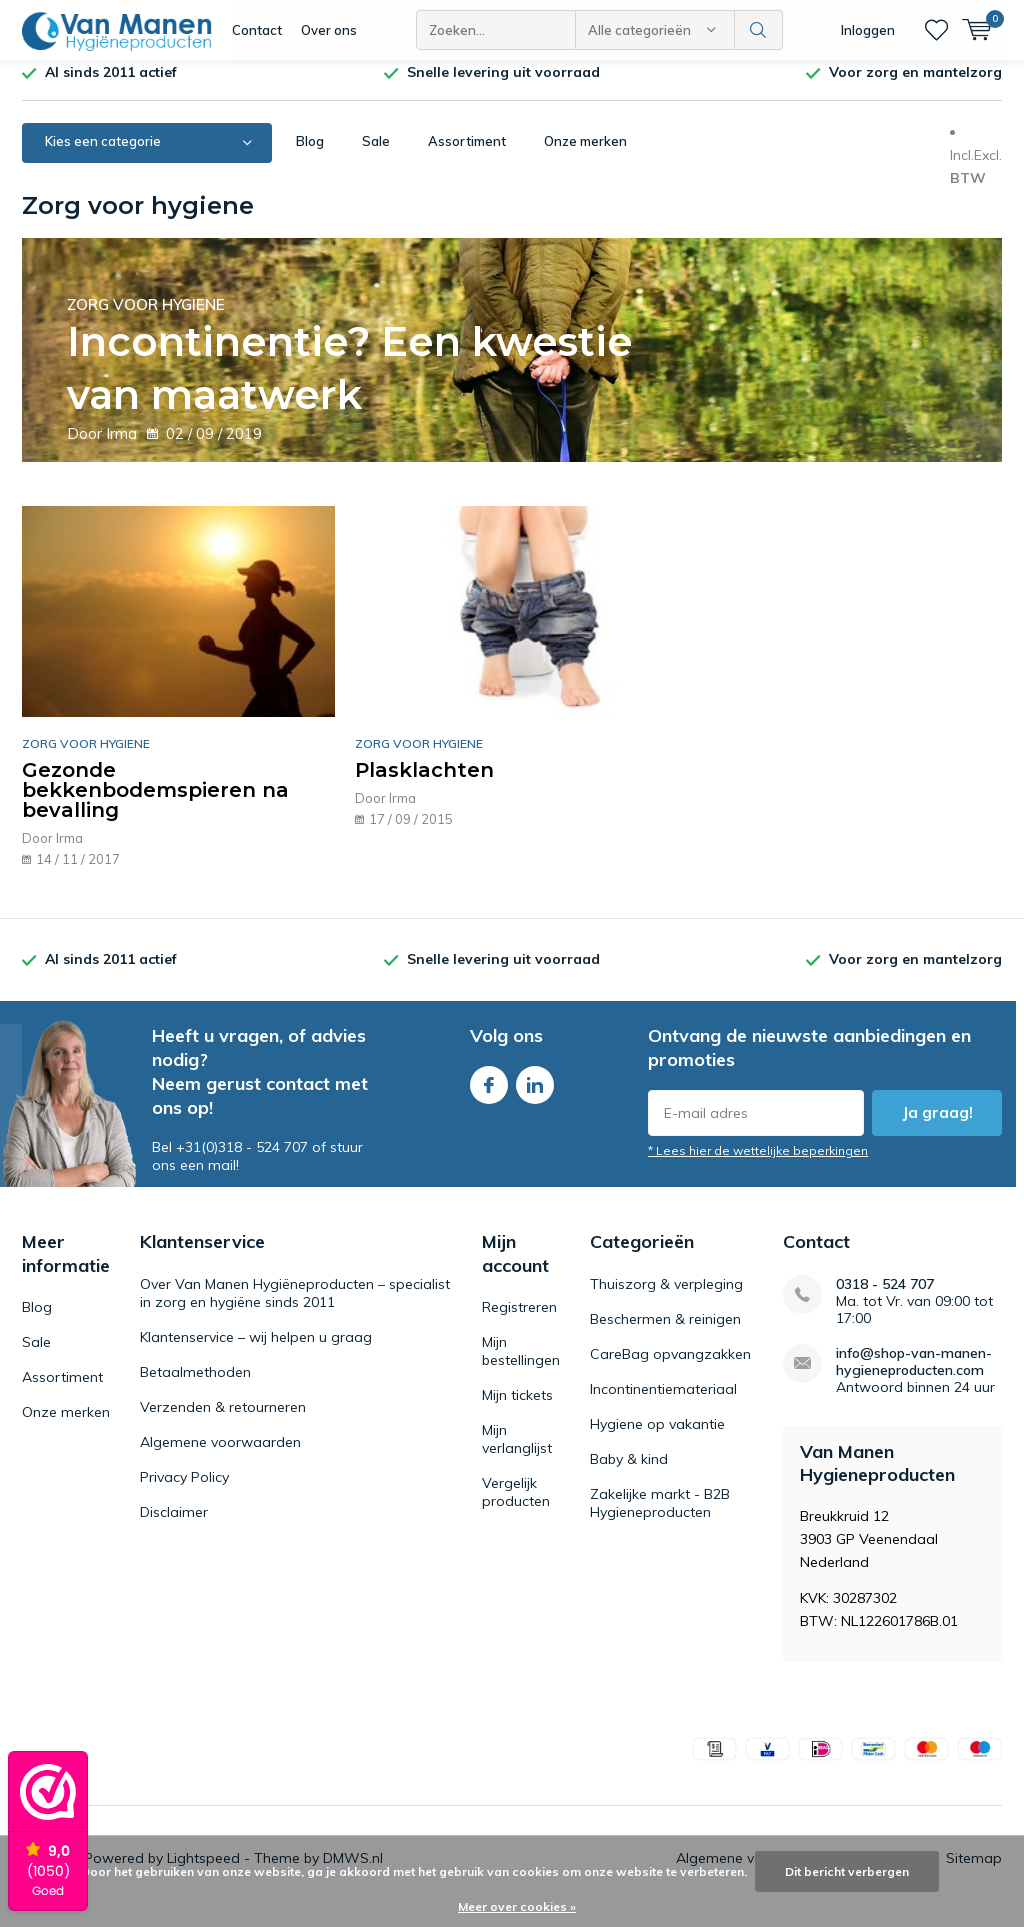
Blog (310, 156)
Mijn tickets (517, 1410)
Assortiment (467, 156)
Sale (376, 156)
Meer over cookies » (517, 1906)
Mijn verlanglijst (517, 1454)
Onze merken (585, 156)
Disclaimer (174, 1527)
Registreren (519, 1322)
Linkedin (535, 1095)
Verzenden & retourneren (223, 1422)
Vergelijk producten (516, 1507)
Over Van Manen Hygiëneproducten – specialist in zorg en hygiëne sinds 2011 (295, 1308)
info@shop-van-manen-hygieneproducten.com (914, 1377)
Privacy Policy (184, 1492)
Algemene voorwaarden (220, 1457)
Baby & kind (629, 1474)
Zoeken (759, 30)
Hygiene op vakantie (657, 1439)
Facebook (489, 1095)
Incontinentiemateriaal (663, 1404)
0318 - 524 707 (885, 1299)
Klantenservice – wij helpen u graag (256, 1352)
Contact (257, 30)
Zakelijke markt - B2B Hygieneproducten (660, 1518)
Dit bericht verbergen (847, 1871)
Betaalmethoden (195, 1387)
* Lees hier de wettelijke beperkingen (758, 1165)
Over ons (329, 30)
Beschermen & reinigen (665, 1334)
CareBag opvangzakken (670, 1369)
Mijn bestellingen (521, 1366)
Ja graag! (937, 1127)
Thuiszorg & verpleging (666, 1299)
